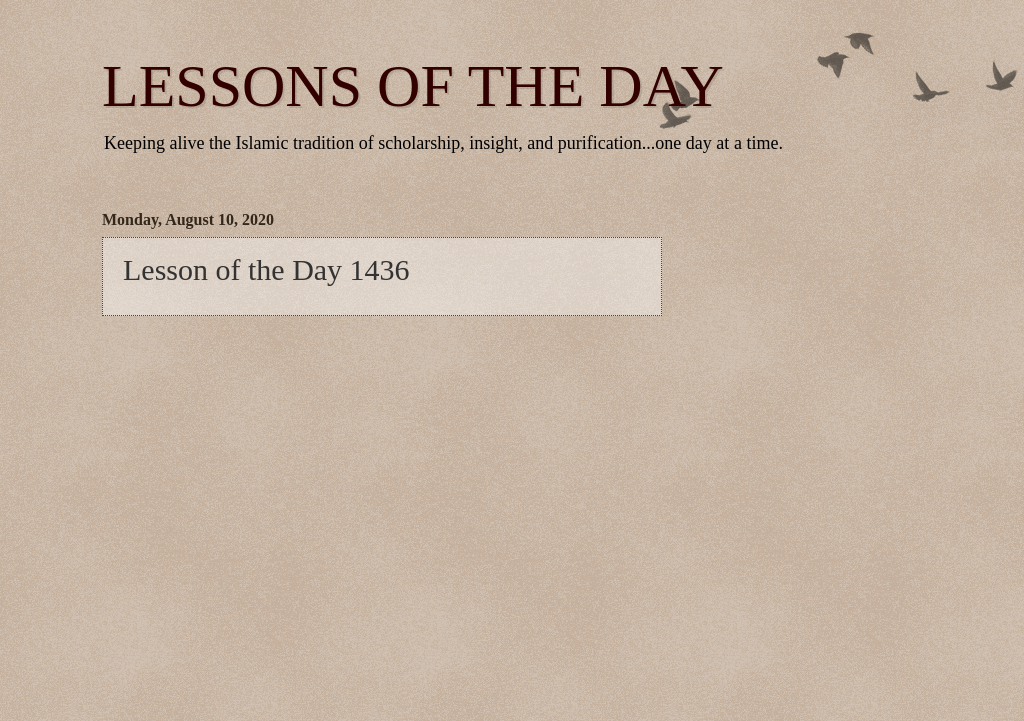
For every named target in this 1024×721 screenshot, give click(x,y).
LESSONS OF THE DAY (413, 86)
